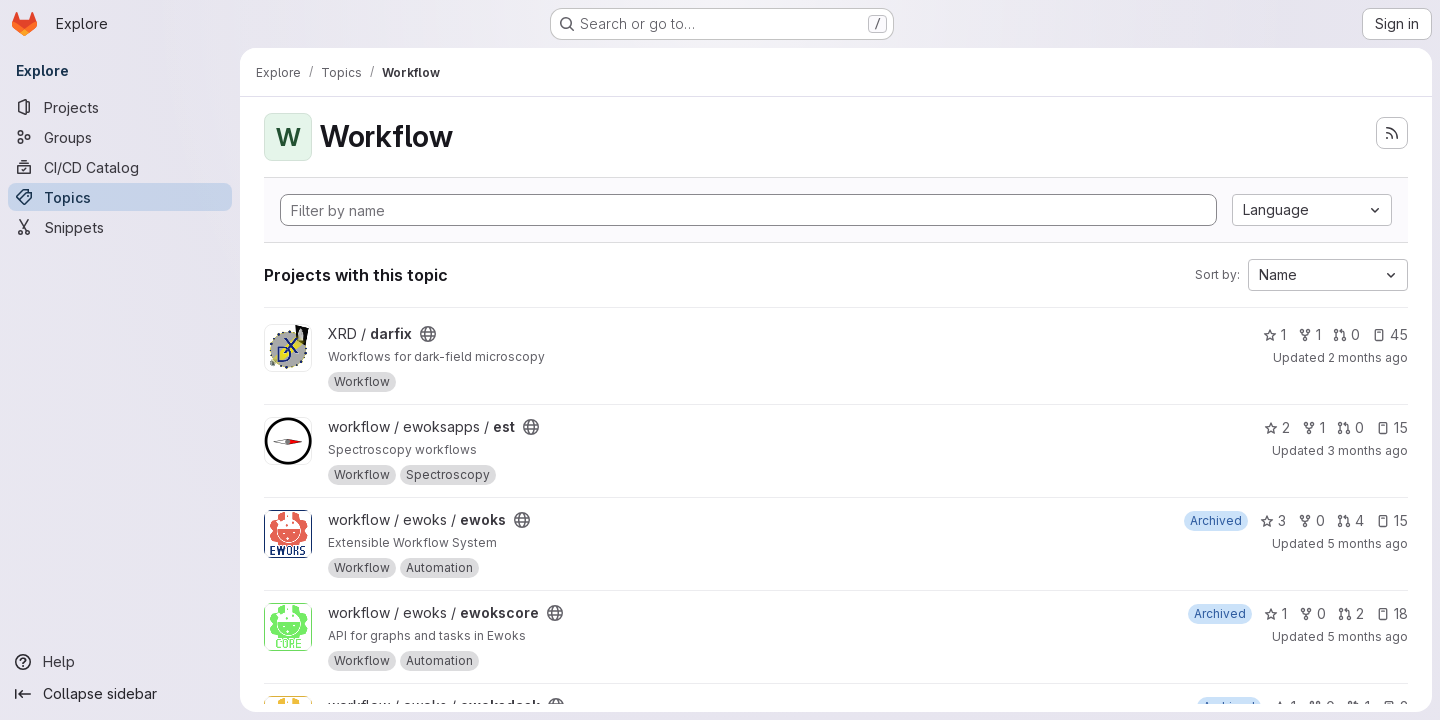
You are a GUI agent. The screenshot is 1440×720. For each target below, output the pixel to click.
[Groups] (120, 137)
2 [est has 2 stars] (1277, 427)
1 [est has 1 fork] (1313, 427)
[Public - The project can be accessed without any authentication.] (428, 334)
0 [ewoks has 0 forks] (1311, 520)
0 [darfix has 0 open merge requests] (1346, 334)
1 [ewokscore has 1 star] (1275, 613)
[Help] (120, 662)
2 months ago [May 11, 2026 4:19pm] (1368, 357)
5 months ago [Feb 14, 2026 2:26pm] (1367, 636)
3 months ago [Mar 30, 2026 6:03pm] (1367, 450)
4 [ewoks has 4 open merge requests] (1350, 520)
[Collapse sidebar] (120, 694)
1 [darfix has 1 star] (1274, 334)
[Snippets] (120, 227)
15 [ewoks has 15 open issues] (1392, 520)
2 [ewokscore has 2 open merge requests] (1351, 613)
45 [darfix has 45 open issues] (1390, 334)
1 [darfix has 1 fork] (1309, 334)
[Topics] (120, 197)
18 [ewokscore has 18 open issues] (1392, 613)
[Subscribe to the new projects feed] (1392, 133)
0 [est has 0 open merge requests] (1350, 427)
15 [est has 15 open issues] (1392, 427)
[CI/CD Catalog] (120, 167)
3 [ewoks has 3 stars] (1273, 520)
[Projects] (120, 107)
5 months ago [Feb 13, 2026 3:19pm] (1367, 543)
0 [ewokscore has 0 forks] (1312, 613)
